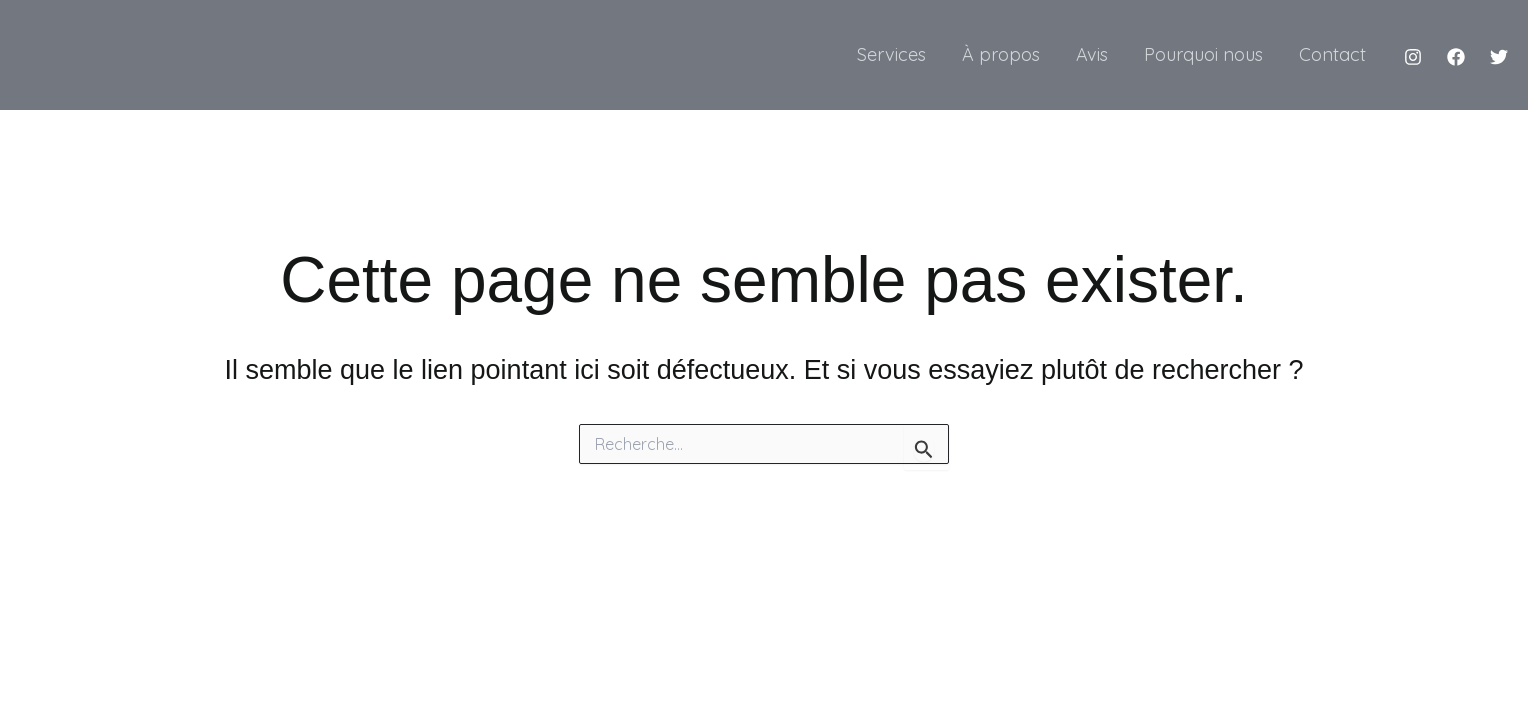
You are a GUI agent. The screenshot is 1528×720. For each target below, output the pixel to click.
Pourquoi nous (1203, 54)
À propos (1001, 54)
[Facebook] (1456, 57)
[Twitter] (1499, 57)
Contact (1332, 54)
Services (891, 54)
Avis (1092, 54)
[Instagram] (1413, 57)
